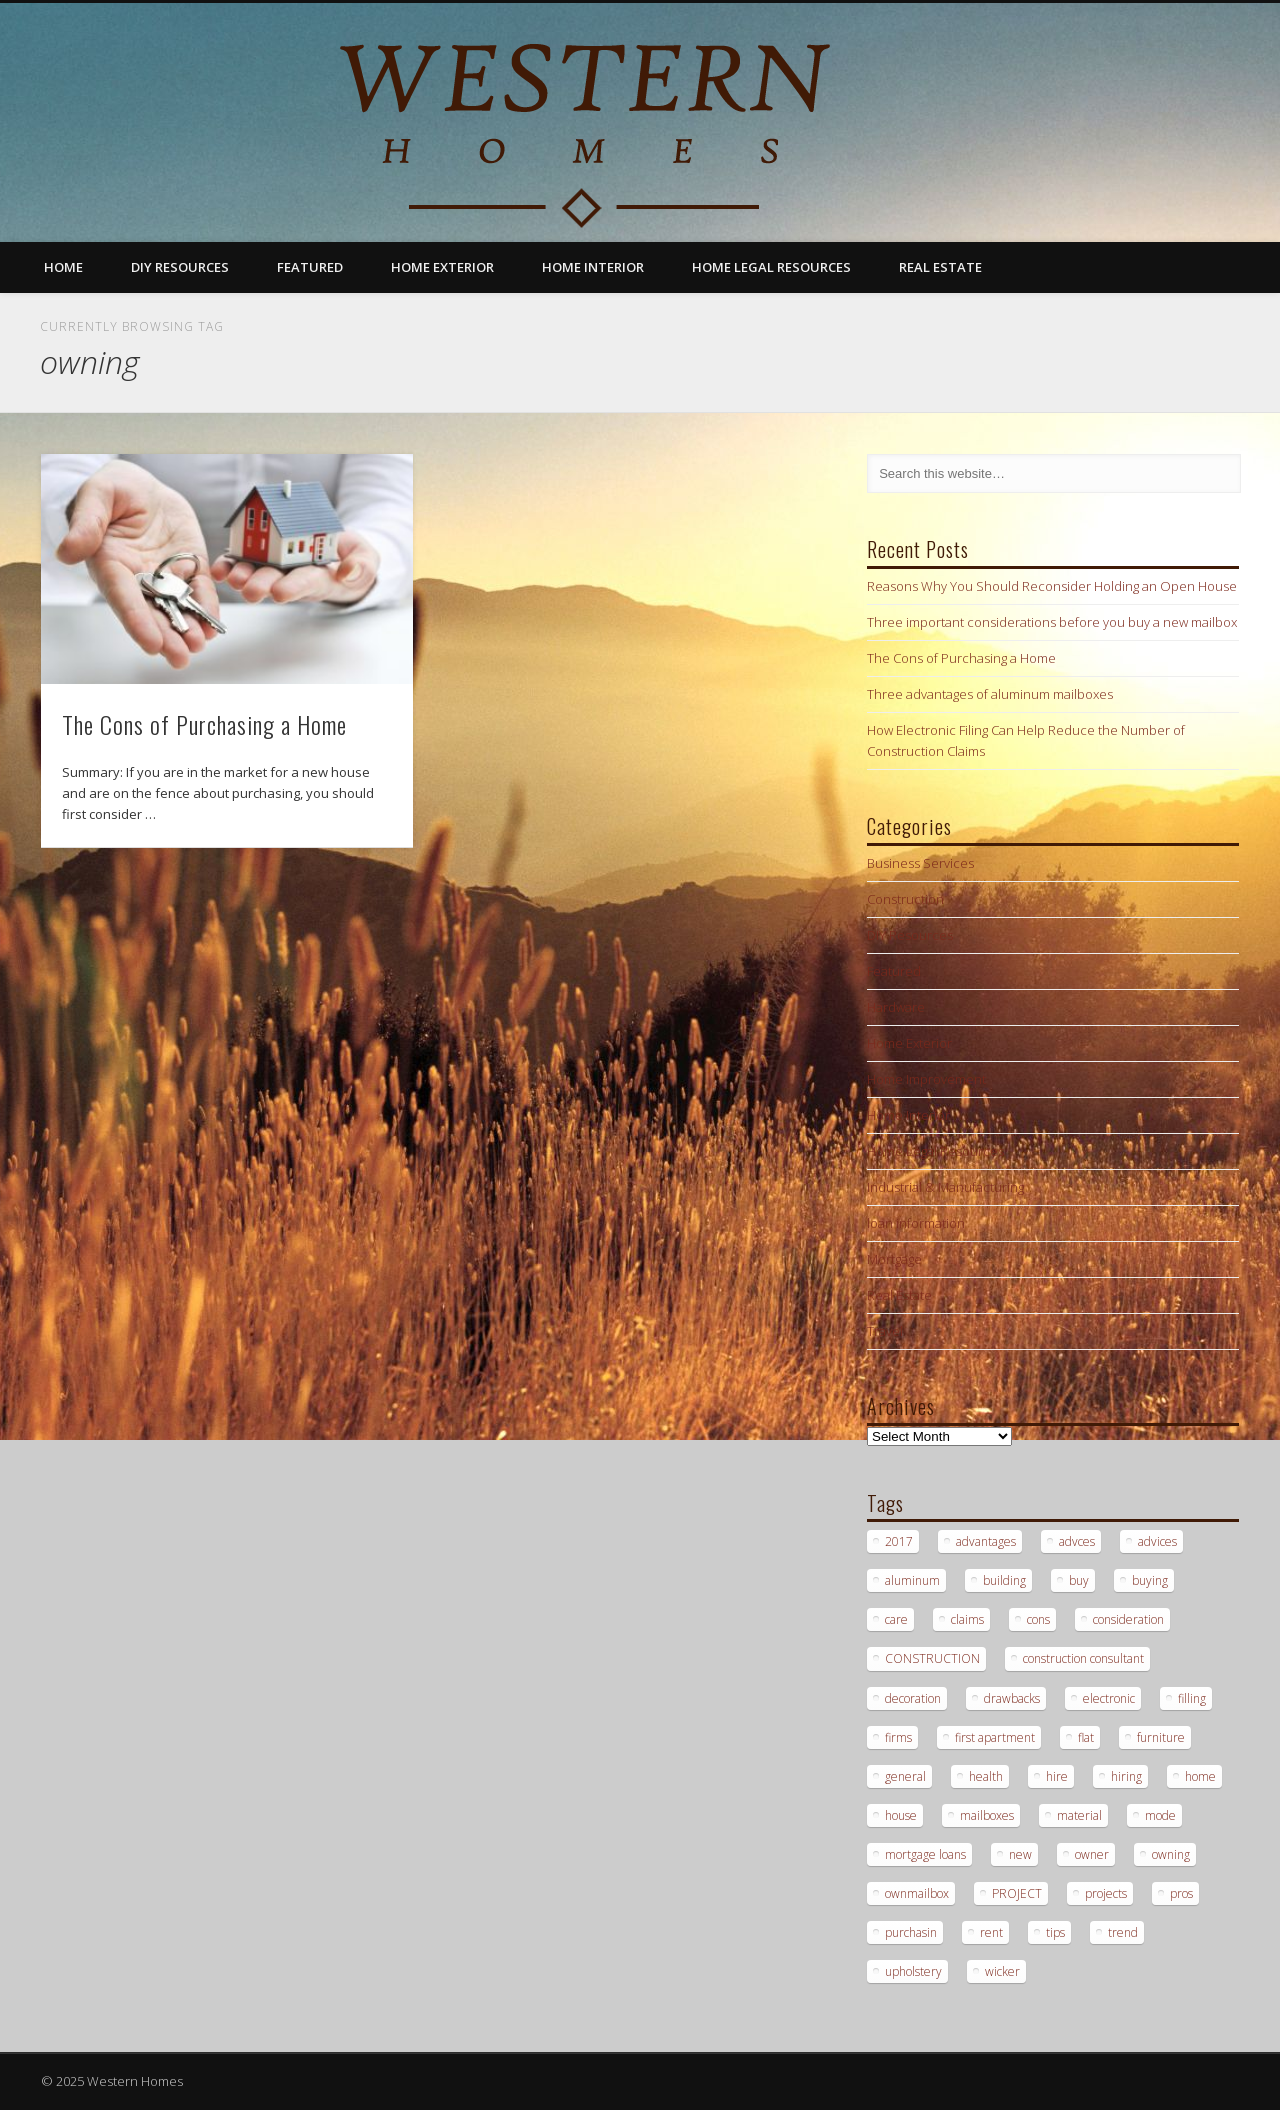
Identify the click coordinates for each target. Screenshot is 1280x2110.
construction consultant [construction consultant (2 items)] (1083, 1658)
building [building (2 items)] (1004, 1580)
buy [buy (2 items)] (1079, 1580)
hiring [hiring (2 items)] (1126, 1776)
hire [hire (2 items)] (1057, 1776)
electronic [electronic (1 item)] (1109, 1698)
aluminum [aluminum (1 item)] (912, 1580)
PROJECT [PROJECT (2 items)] (1017, 1893)
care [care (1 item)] (896, 1619)
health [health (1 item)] (986, 1776)
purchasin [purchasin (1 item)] (911, 1932)
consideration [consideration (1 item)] (1128, 1619)
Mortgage (894, 1259)
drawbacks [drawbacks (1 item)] (1012, 1698)
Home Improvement (926, 1079)
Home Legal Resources (771, 267)
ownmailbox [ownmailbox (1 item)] (917, 1893)
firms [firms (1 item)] (898, 1737)
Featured (310, 267)
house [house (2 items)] (901, 1815)
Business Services (920, 863)
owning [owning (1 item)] (1171, 1854)
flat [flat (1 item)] (1086, 1737)
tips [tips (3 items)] (1055, 1932)
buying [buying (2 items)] (1150, 1580)
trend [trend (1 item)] (1123, 1932)
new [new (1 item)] (1020, 1854)
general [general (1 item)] (905, 1776)
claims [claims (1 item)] (967, 1619)
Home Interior (593, 267)
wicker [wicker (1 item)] (1002, 1971)
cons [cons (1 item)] (1038, 1619)
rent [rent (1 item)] (991, 1932)
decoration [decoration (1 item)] (913, 1698)
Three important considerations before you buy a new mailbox (1052, 622)
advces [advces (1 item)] (1077, 1541)
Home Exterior (442, 267)
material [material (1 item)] (1079, 1815)
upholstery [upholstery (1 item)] (913, 1971)
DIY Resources (180, 267)
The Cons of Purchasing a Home (204, 724)
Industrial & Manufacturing (945, 1187)
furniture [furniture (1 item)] (1161, 1737)
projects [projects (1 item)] (1106, 1893)
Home (63, 267)
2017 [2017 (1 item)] (899, 1541)
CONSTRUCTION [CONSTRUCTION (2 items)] (932, 1658)
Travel (885, 1331)
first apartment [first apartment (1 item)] (995, 1737)
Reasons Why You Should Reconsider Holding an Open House (1052, 586)
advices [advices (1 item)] (1157, 1541)
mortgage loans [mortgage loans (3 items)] (925, 1854)
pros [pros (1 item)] (1181, 1893)
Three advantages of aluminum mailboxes (990, 694)
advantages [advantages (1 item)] (986, 1541)
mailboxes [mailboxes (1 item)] (987, 1815)
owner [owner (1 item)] (1092, 1854)
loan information (916, 1223)
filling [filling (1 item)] (1192, 1698)
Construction (905, 899)
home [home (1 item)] (1200, 1776)
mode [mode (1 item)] (1160, 1815)
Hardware (896, 1007)
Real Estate (940, 267)
